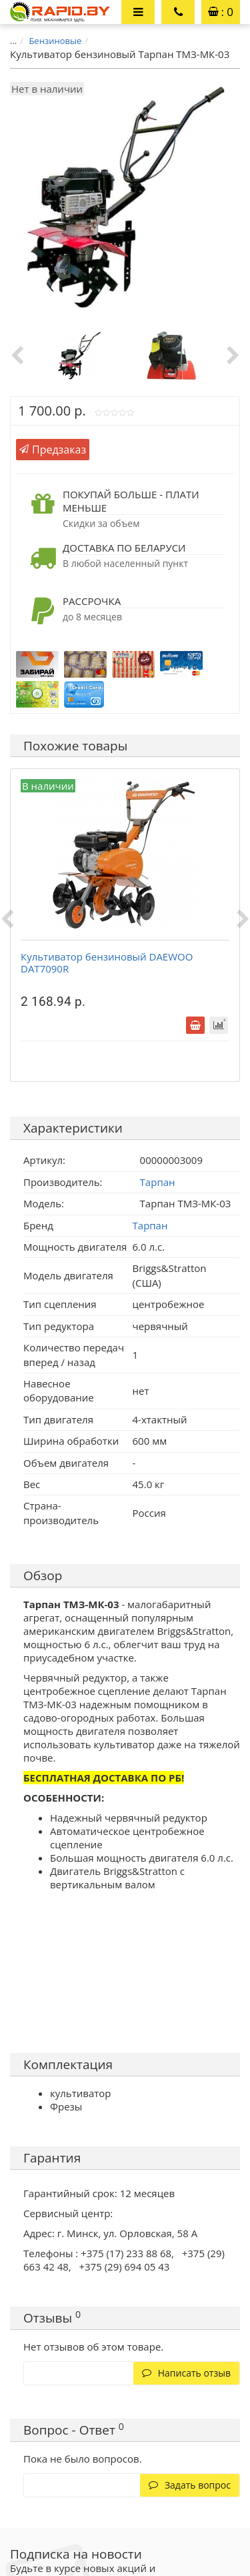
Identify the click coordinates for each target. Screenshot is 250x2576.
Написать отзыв (186, 2373)
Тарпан (150, 1225)
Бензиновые (55, 41)
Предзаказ (52, 449)
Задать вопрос (190, 2485)
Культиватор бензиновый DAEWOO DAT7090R (107, 962)
